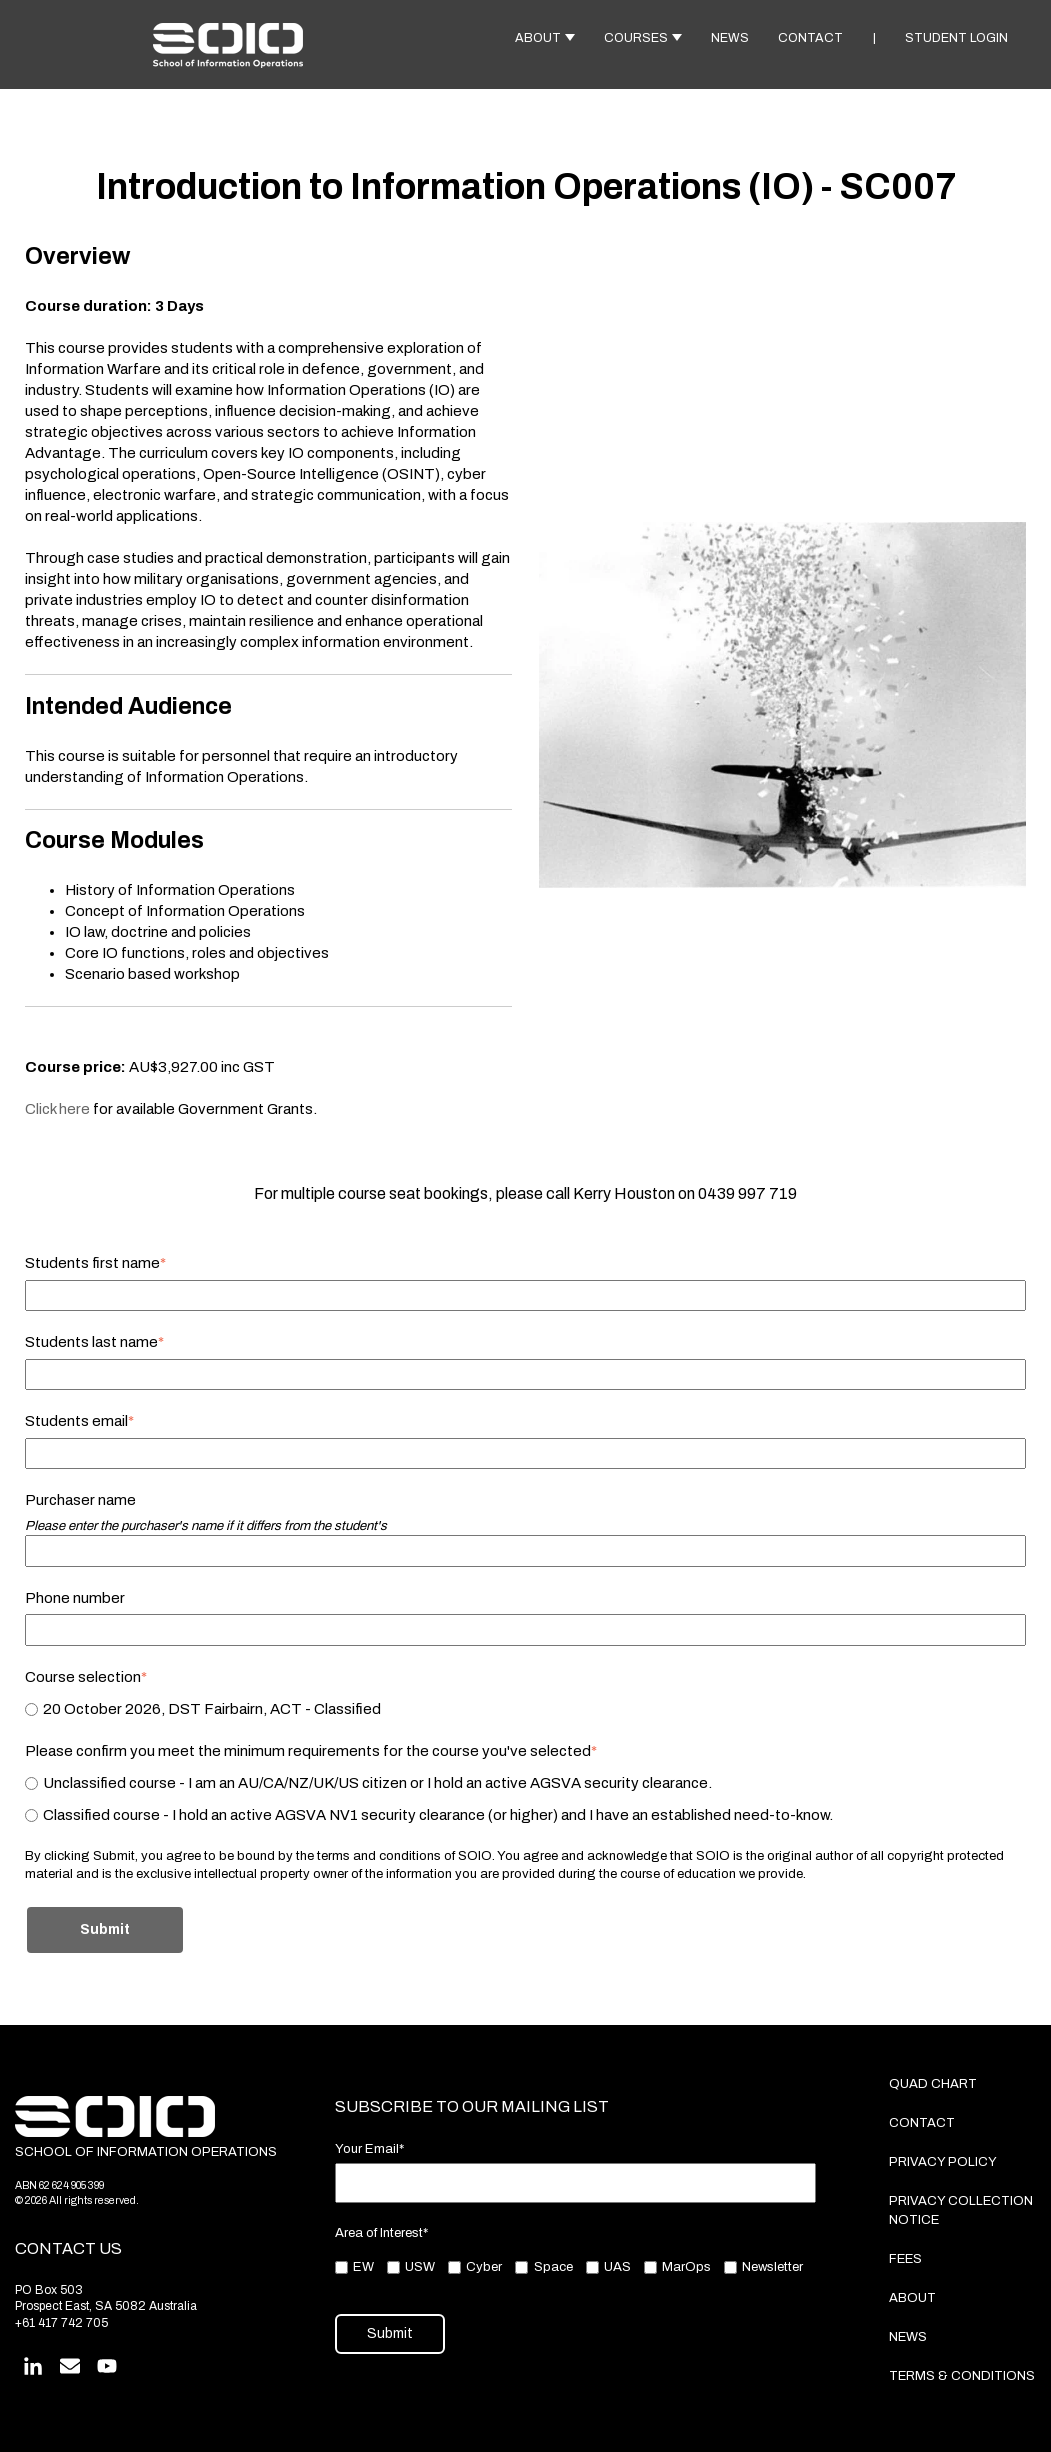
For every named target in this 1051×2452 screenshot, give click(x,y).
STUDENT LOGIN (956, 38)
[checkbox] (525, 1709)
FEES (905, 2259)
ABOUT (538, 38)
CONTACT (810, 38)
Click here (57, 1109)
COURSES (636, 38)
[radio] (525, 1709)
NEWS (730, 38)
